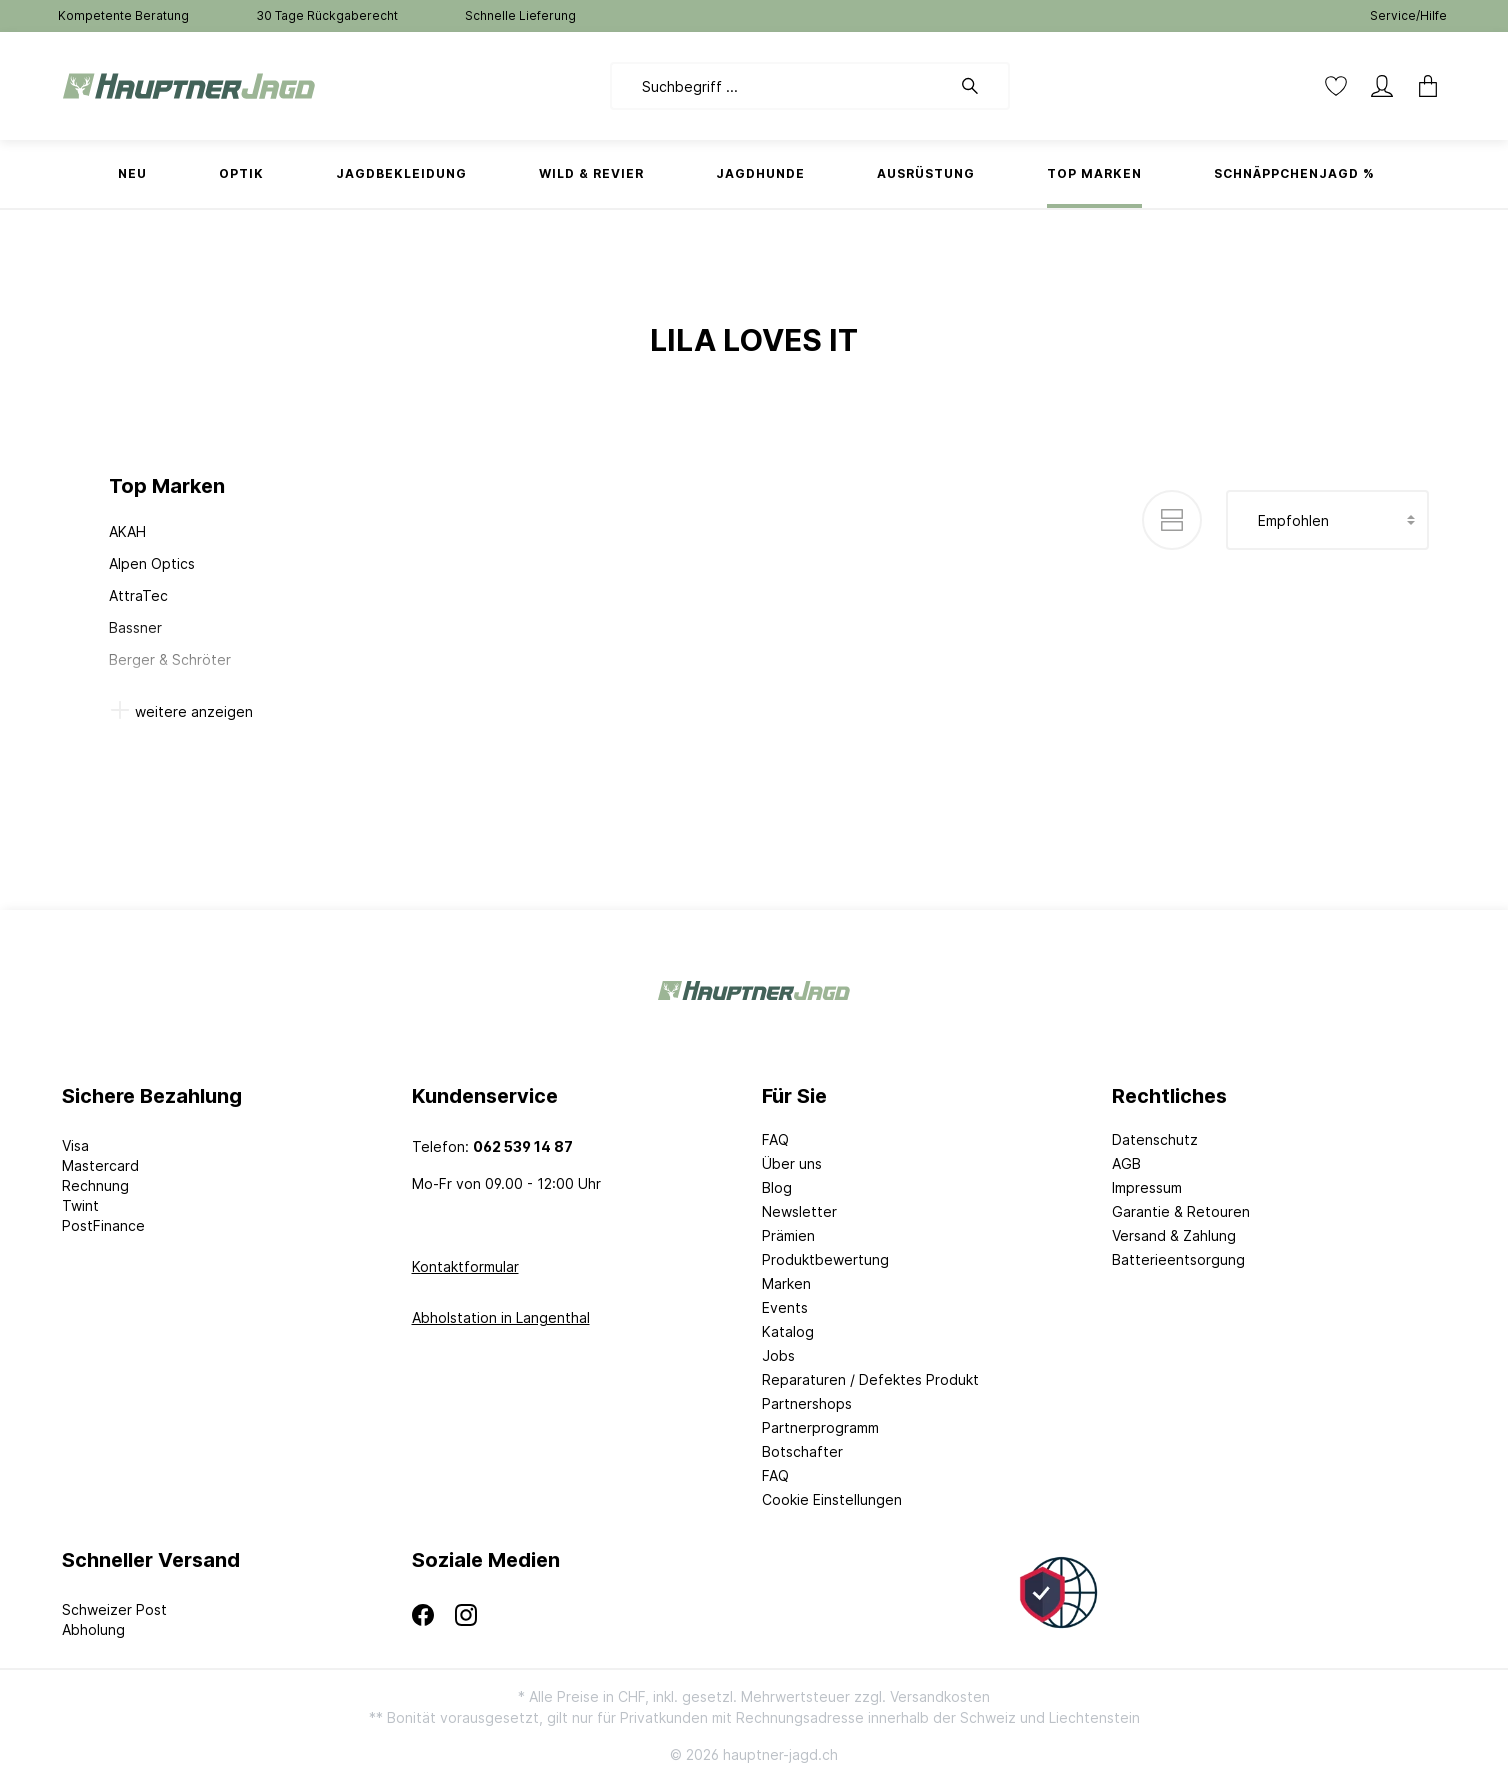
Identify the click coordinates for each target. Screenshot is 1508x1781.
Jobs (778, 1355)
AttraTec (138, 595)
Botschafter (802, 1451)
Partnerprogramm (820, 1427)
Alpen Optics (152, 563)
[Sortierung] (1327, 520)
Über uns (792, 1163)
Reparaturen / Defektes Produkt (870, 1379)
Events (785, 1307)
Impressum (1147, 1187)
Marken (786, 1283)
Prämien (788, 1235)
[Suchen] (980, 86)
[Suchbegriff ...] (780, 86)
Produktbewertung (825, 1259)
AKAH (127, 531)
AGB (1126, 1163)
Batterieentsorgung (1178, 1259)
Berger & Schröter (170, 659)
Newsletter (799, 1211)
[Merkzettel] (1336, 86)
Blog (777, 1187)
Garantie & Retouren (1181, 1211)
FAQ (775, 1139)
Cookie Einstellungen (832, 1499)
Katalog (788, 1331)
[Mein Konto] (1382, 86)
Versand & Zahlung (1174, 1235)
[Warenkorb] (1422, 86)
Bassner (135, 627)
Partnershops (807, 1403)
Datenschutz (1155, 1139)
